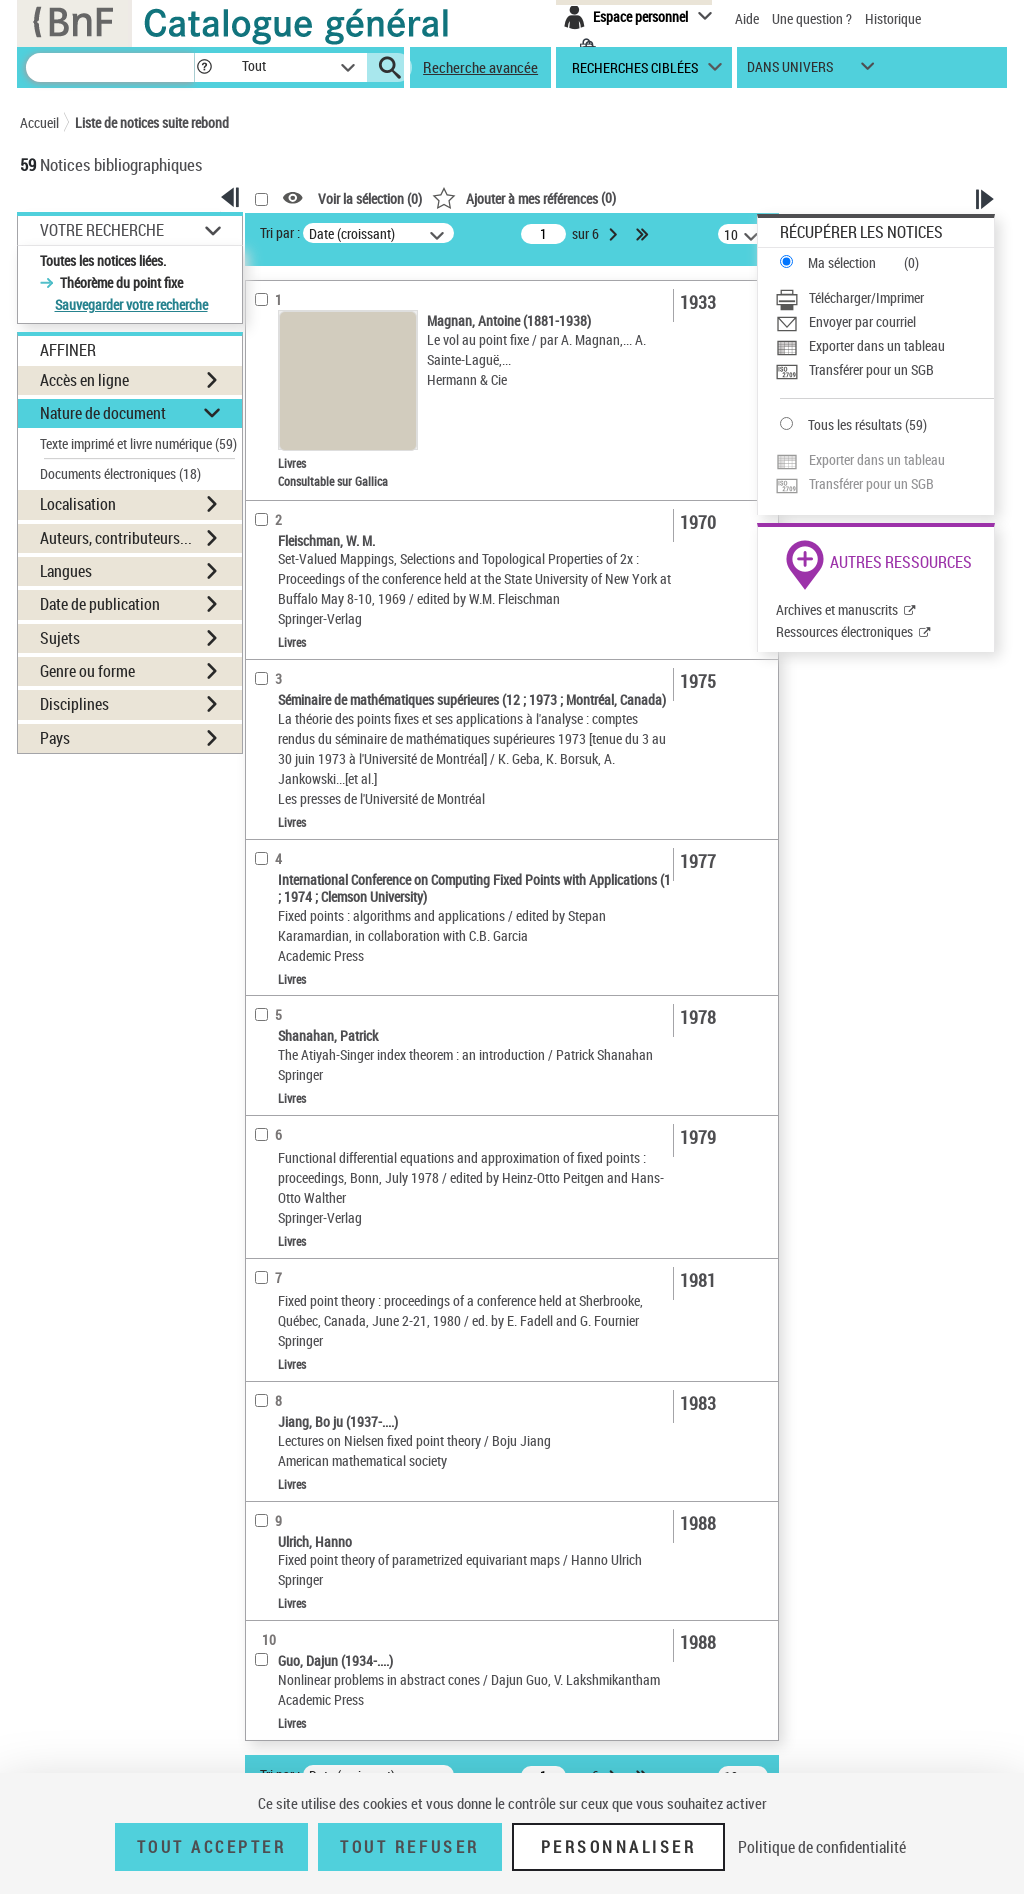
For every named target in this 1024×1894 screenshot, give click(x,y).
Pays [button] (55, 738)
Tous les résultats (855, 424)
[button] (204, 67)
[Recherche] (110, 67)
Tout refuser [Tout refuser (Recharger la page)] (409, 1847)
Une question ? (812, 18)
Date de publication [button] (100, 604)
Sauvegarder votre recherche (131, 304)
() (524, 197)
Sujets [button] (60, 638)
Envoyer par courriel (862, 321)
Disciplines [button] (74, 704)
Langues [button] (66, 571)
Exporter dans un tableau (877, 345)
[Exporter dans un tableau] (884, 346)
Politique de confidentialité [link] (822, 1847)
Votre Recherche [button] (102, 230)
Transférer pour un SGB (871, 369)
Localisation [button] (78, 504)
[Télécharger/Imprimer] (884, 298)
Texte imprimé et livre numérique (138, 443)
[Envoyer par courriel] (884, 322)
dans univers (790, 71)
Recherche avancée (480, 67)
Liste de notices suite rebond (152, 122)
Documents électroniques (120, 473)
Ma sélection (842, 262)
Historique (893, 18)
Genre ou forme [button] (87, 671)
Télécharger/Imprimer (866, 297)
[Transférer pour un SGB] (884, 370)
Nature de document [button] (103, 413)
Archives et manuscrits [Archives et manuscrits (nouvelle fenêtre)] (837, 609)
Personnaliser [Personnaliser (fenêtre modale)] (619, 1847)
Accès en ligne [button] (84, 380)
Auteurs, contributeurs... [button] (116, 538)
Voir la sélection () (370, 198)
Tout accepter (212, 1847)
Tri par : (280, 232)
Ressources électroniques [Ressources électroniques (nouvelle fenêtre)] (844, 631)
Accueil (39, 122)
